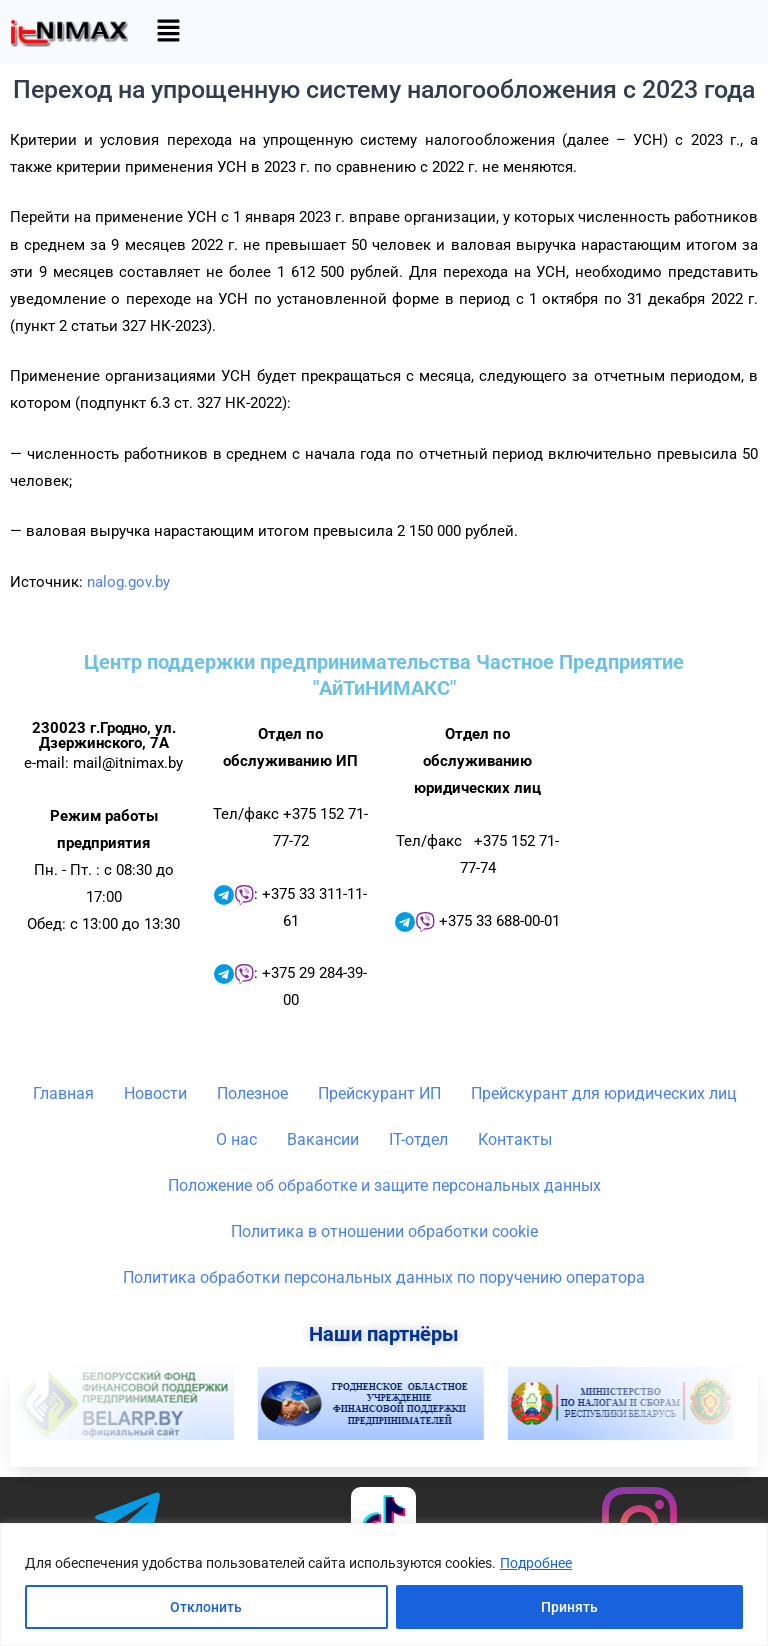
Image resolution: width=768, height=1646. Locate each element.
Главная (63, 1093)
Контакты (515, 1139)
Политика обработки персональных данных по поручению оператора (384, 1277)
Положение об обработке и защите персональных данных (384, 1185)
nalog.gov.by (128, 582)
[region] (384, 1584)
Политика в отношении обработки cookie (384, 1231)
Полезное (252, 1093)
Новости (155, 1093)
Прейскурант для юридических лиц (603, 1093)
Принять (569, 1607)
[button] (168, 32)
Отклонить (206, 1607)
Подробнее (536, 1563)
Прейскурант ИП (379, 1093)
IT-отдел (418, 1139)
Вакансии (323, 1139)
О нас (236, 1139)
